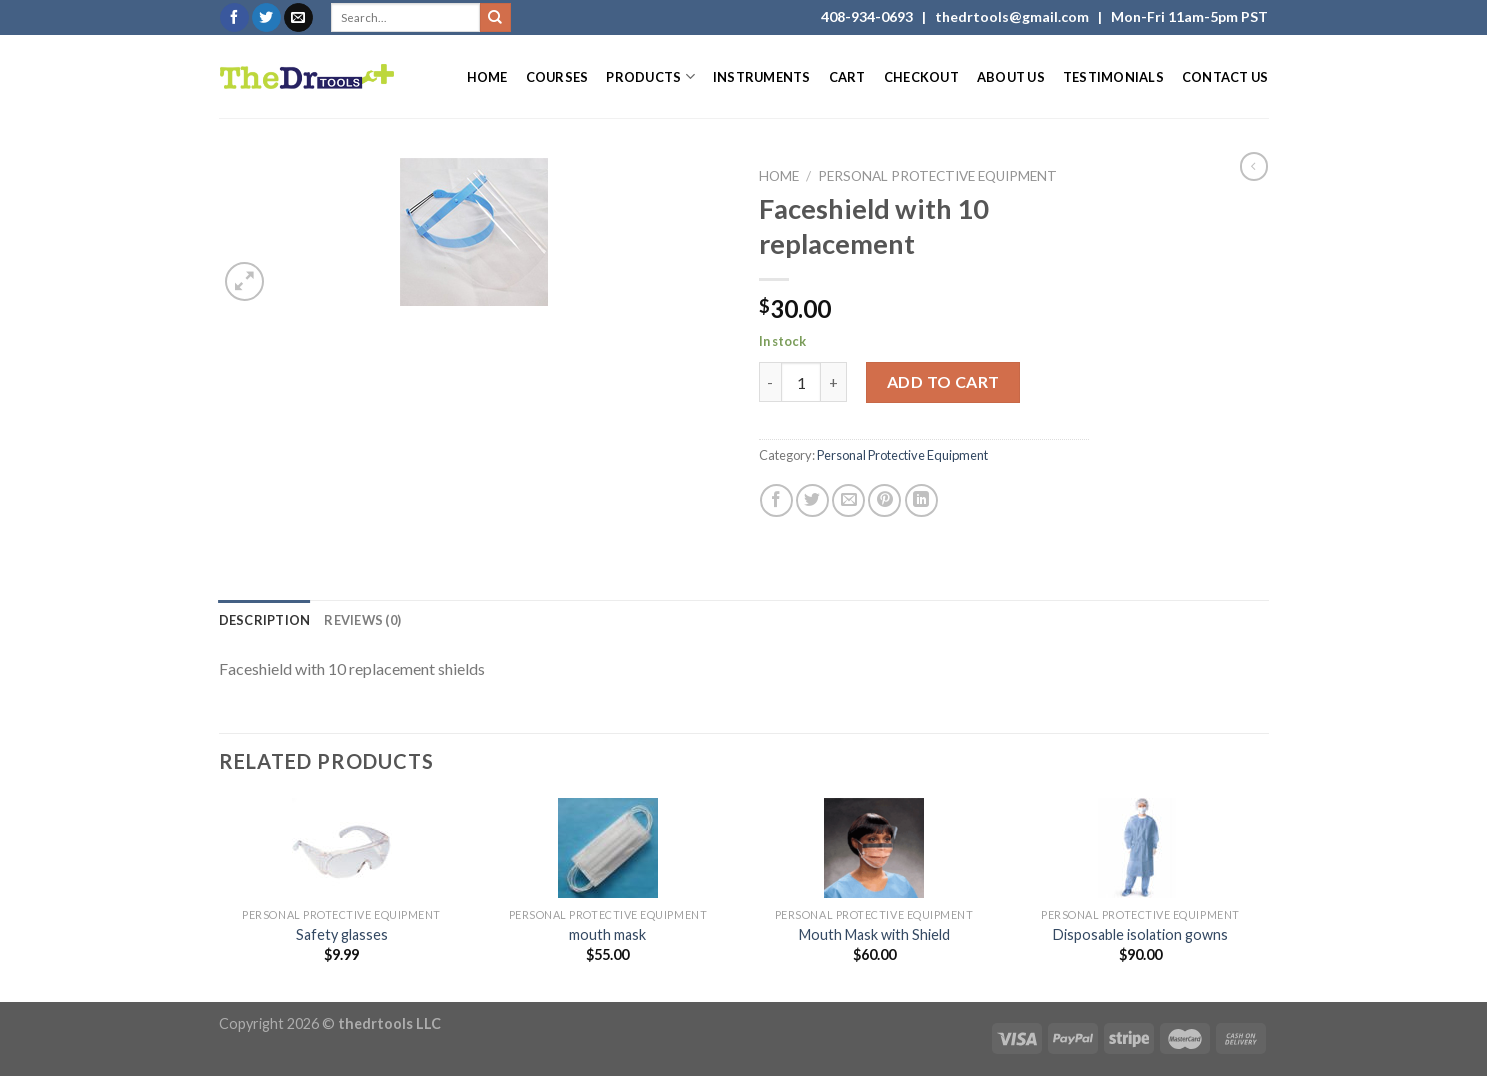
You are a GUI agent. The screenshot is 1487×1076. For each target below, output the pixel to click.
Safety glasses (342, 934)
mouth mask (607, 934)
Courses (557, 77)
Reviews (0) (362, 620)
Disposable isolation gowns (1140, 934)
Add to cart (943, 381)
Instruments (762, 77)
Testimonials (1113, 77)
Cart (847, 77)
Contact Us (1225, 77)
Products (650, 76)
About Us (1011, 77)
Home (487, 77)
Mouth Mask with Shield (874, 934)
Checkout (921, 77)
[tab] (265, 620)
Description (265, 620)
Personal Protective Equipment (937, 176)
